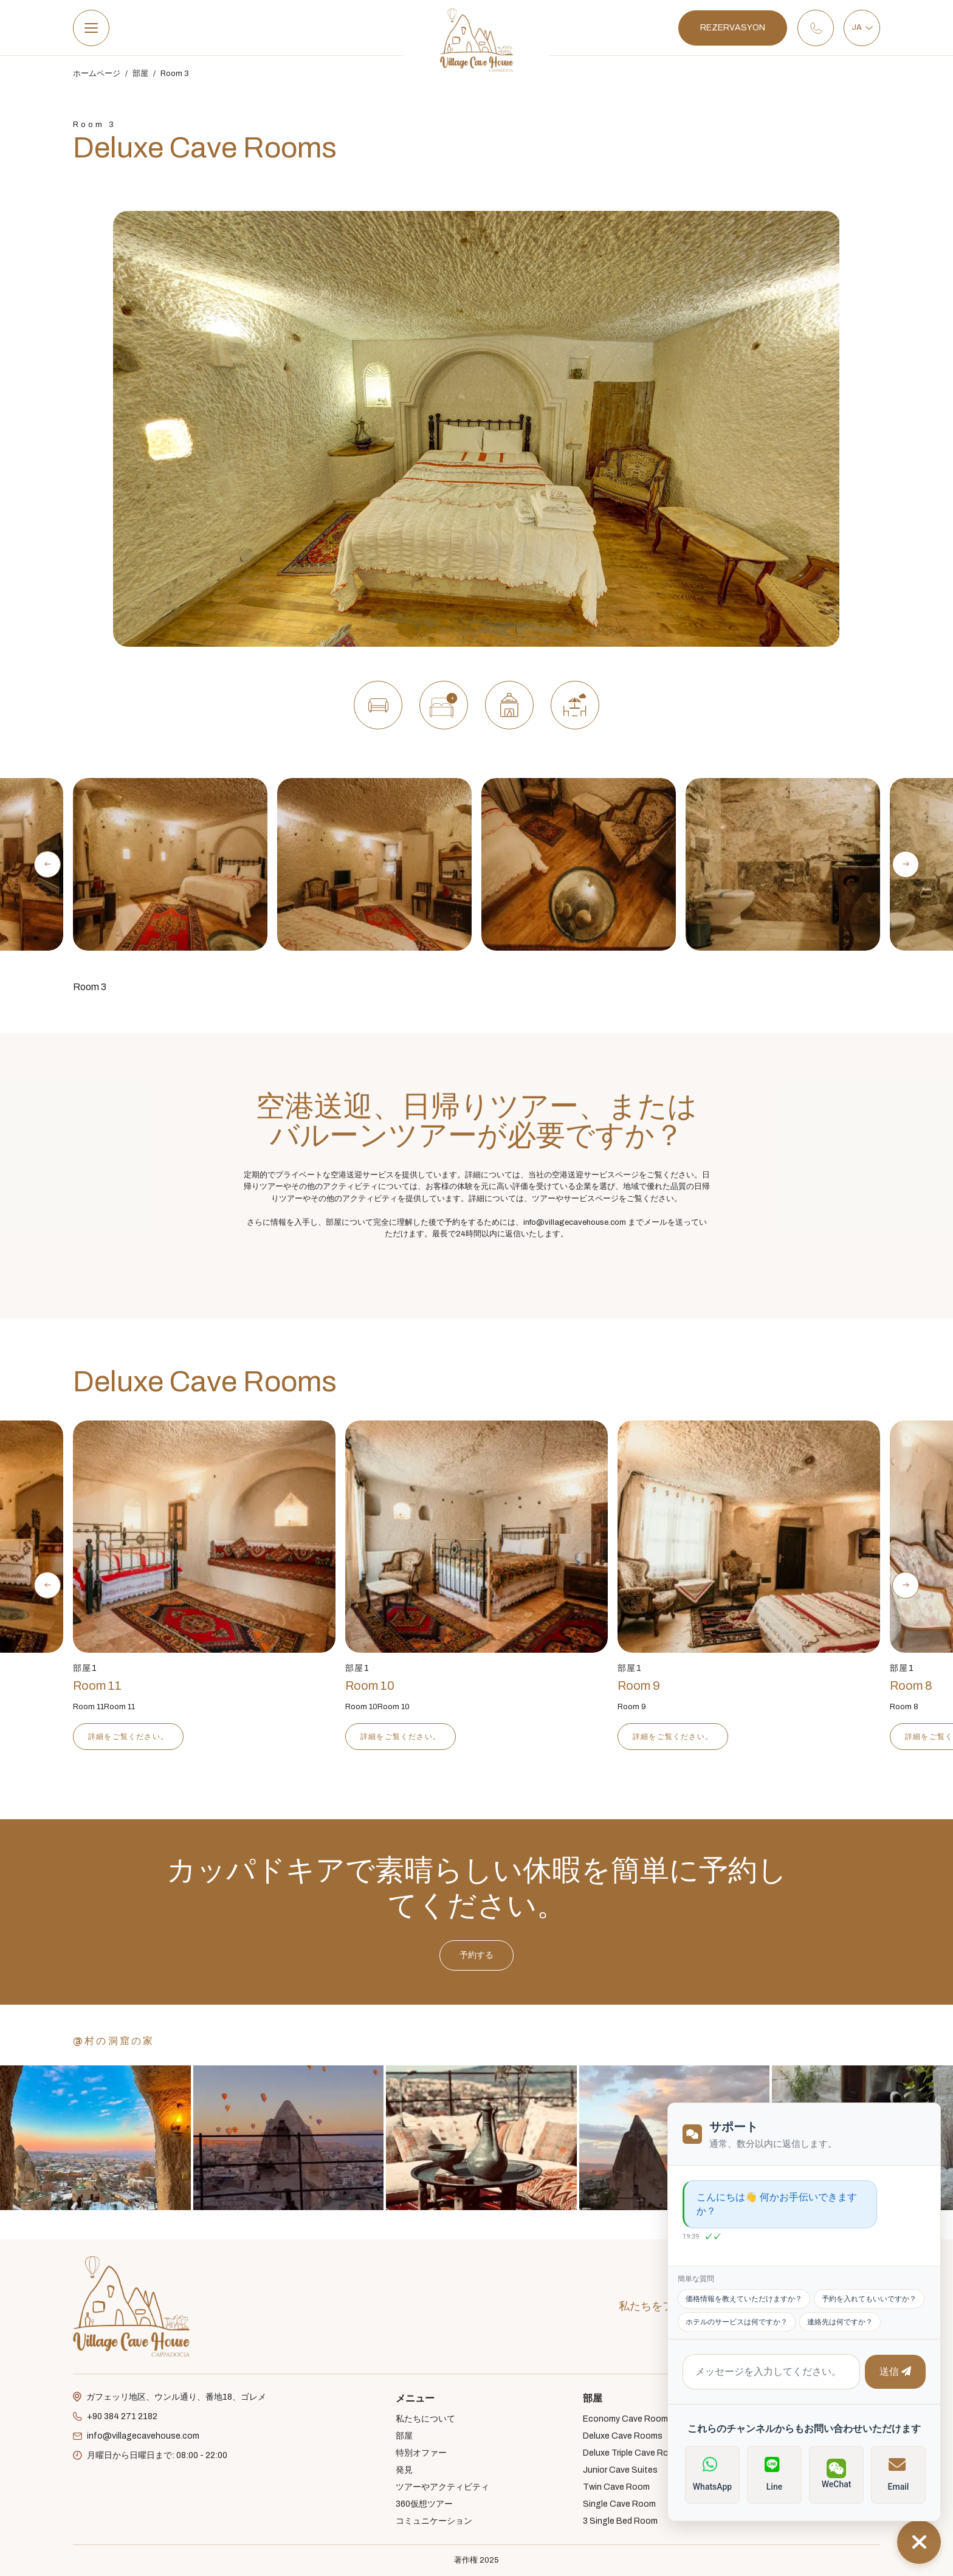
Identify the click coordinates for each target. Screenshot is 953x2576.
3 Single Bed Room (620, 2521)
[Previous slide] (47, 864)
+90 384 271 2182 (115, 2417)
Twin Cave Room (616, 2487)
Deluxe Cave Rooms (622, 2435)
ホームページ (96, 73)
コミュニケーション (434, 2521)
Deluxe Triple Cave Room (632, 2452)
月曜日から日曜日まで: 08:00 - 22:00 (150, 2456)
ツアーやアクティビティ (442, 2487)
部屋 (140, 73)
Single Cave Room (619, 2504)
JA (862, 27)
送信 (891, 2380)
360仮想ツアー (424, 2504)
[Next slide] (905, 864)
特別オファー (421, 2452)
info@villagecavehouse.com (136, 2435)
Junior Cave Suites (620, 2469)
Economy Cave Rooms (628, 2418)
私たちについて (425, 2418)
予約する (476, 2014)
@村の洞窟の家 (113, 2041)
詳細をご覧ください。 (128, 1736)
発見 (404, 2469)
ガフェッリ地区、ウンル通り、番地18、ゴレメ (169, 2397)
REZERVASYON (732, 27)
